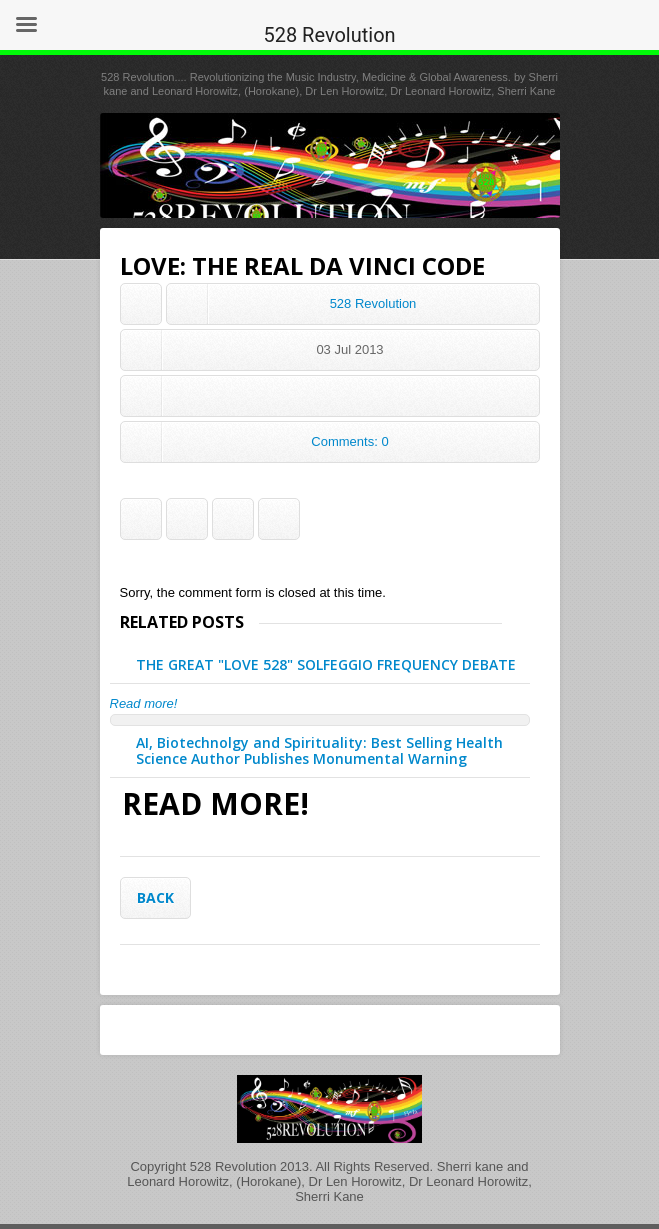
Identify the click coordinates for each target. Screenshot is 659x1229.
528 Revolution (373, 303)
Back (155, 897)
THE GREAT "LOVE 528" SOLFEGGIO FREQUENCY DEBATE (326, 664)
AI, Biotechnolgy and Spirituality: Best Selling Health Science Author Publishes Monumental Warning (319, 750)
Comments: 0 (349, 441)
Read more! (144, 703)
